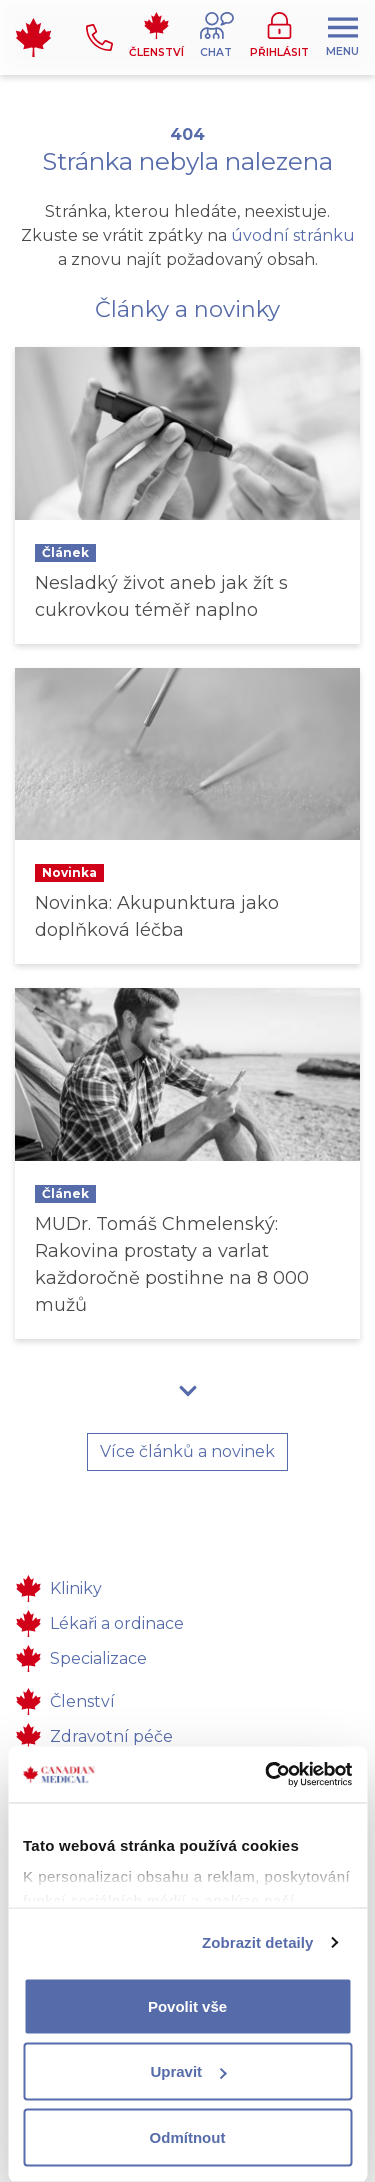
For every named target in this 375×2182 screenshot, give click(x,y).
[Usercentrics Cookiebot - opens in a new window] (267, 1775)
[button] (217, 37)
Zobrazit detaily (258, 1942)
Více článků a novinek (187, 1451)
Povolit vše (187, 2005)
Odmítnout (188, 2136)
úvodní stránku (293, 235)
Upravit (188, 2071)
